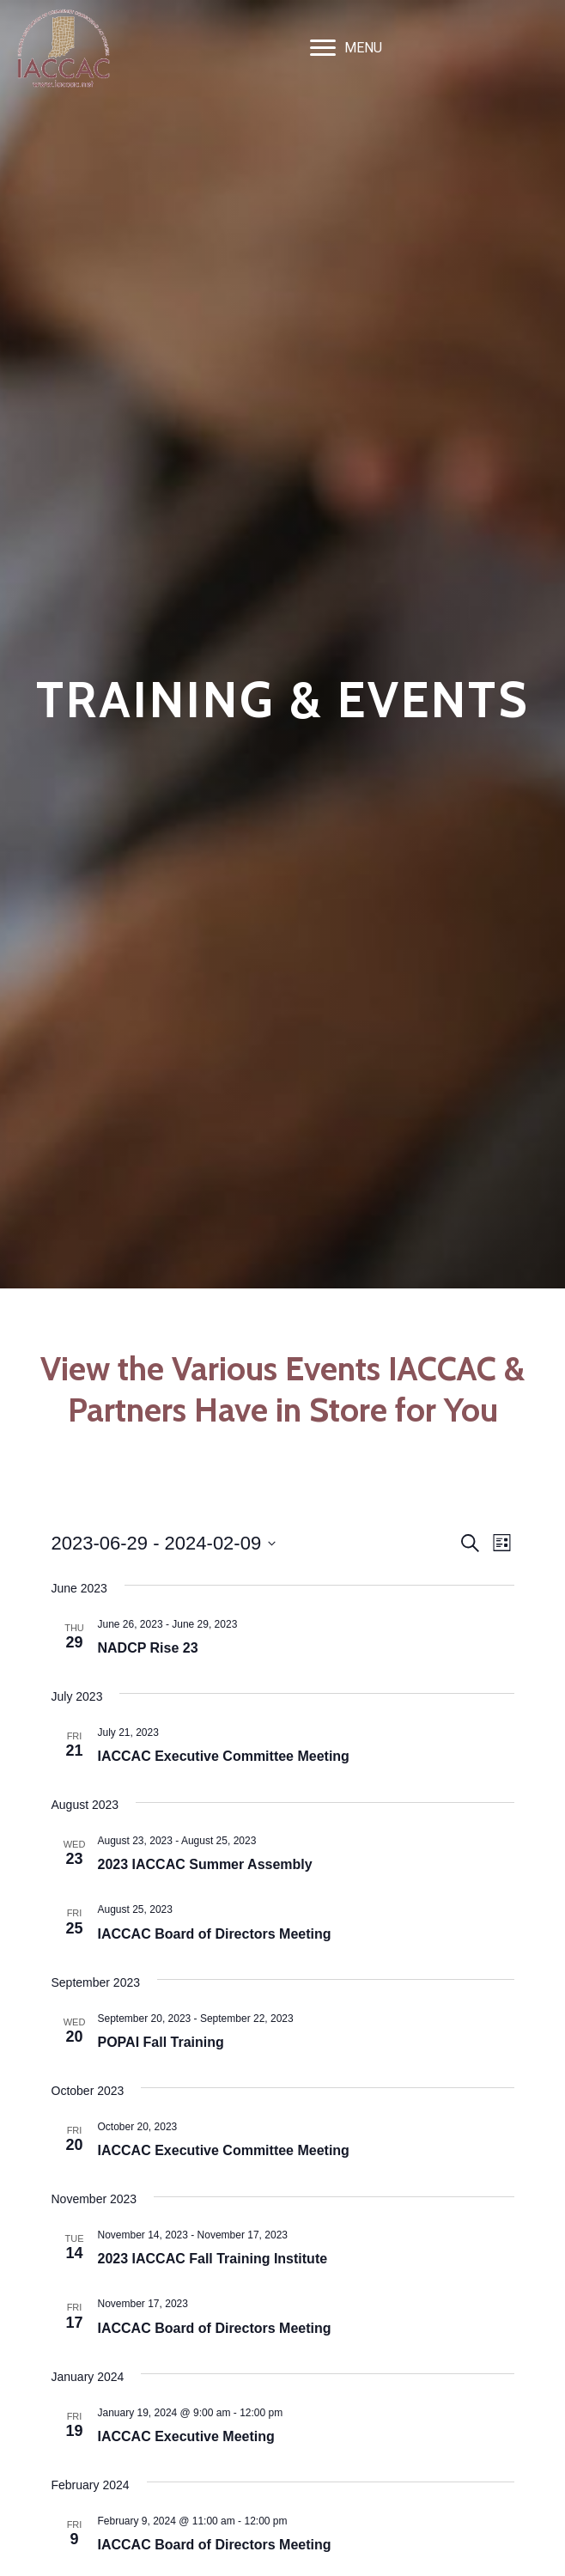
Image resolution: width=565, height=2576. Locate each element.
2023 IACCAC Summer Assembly (205, 1864)
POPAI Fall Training (161, 2042)
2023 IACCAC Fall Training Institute (213, 2258)
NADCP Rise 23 (148, 1648)
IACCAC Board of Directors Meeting (214, 1934)
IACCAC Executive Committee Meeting (223, 1756)
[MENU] (346, 48)
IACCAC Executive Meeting (186, 2436)
